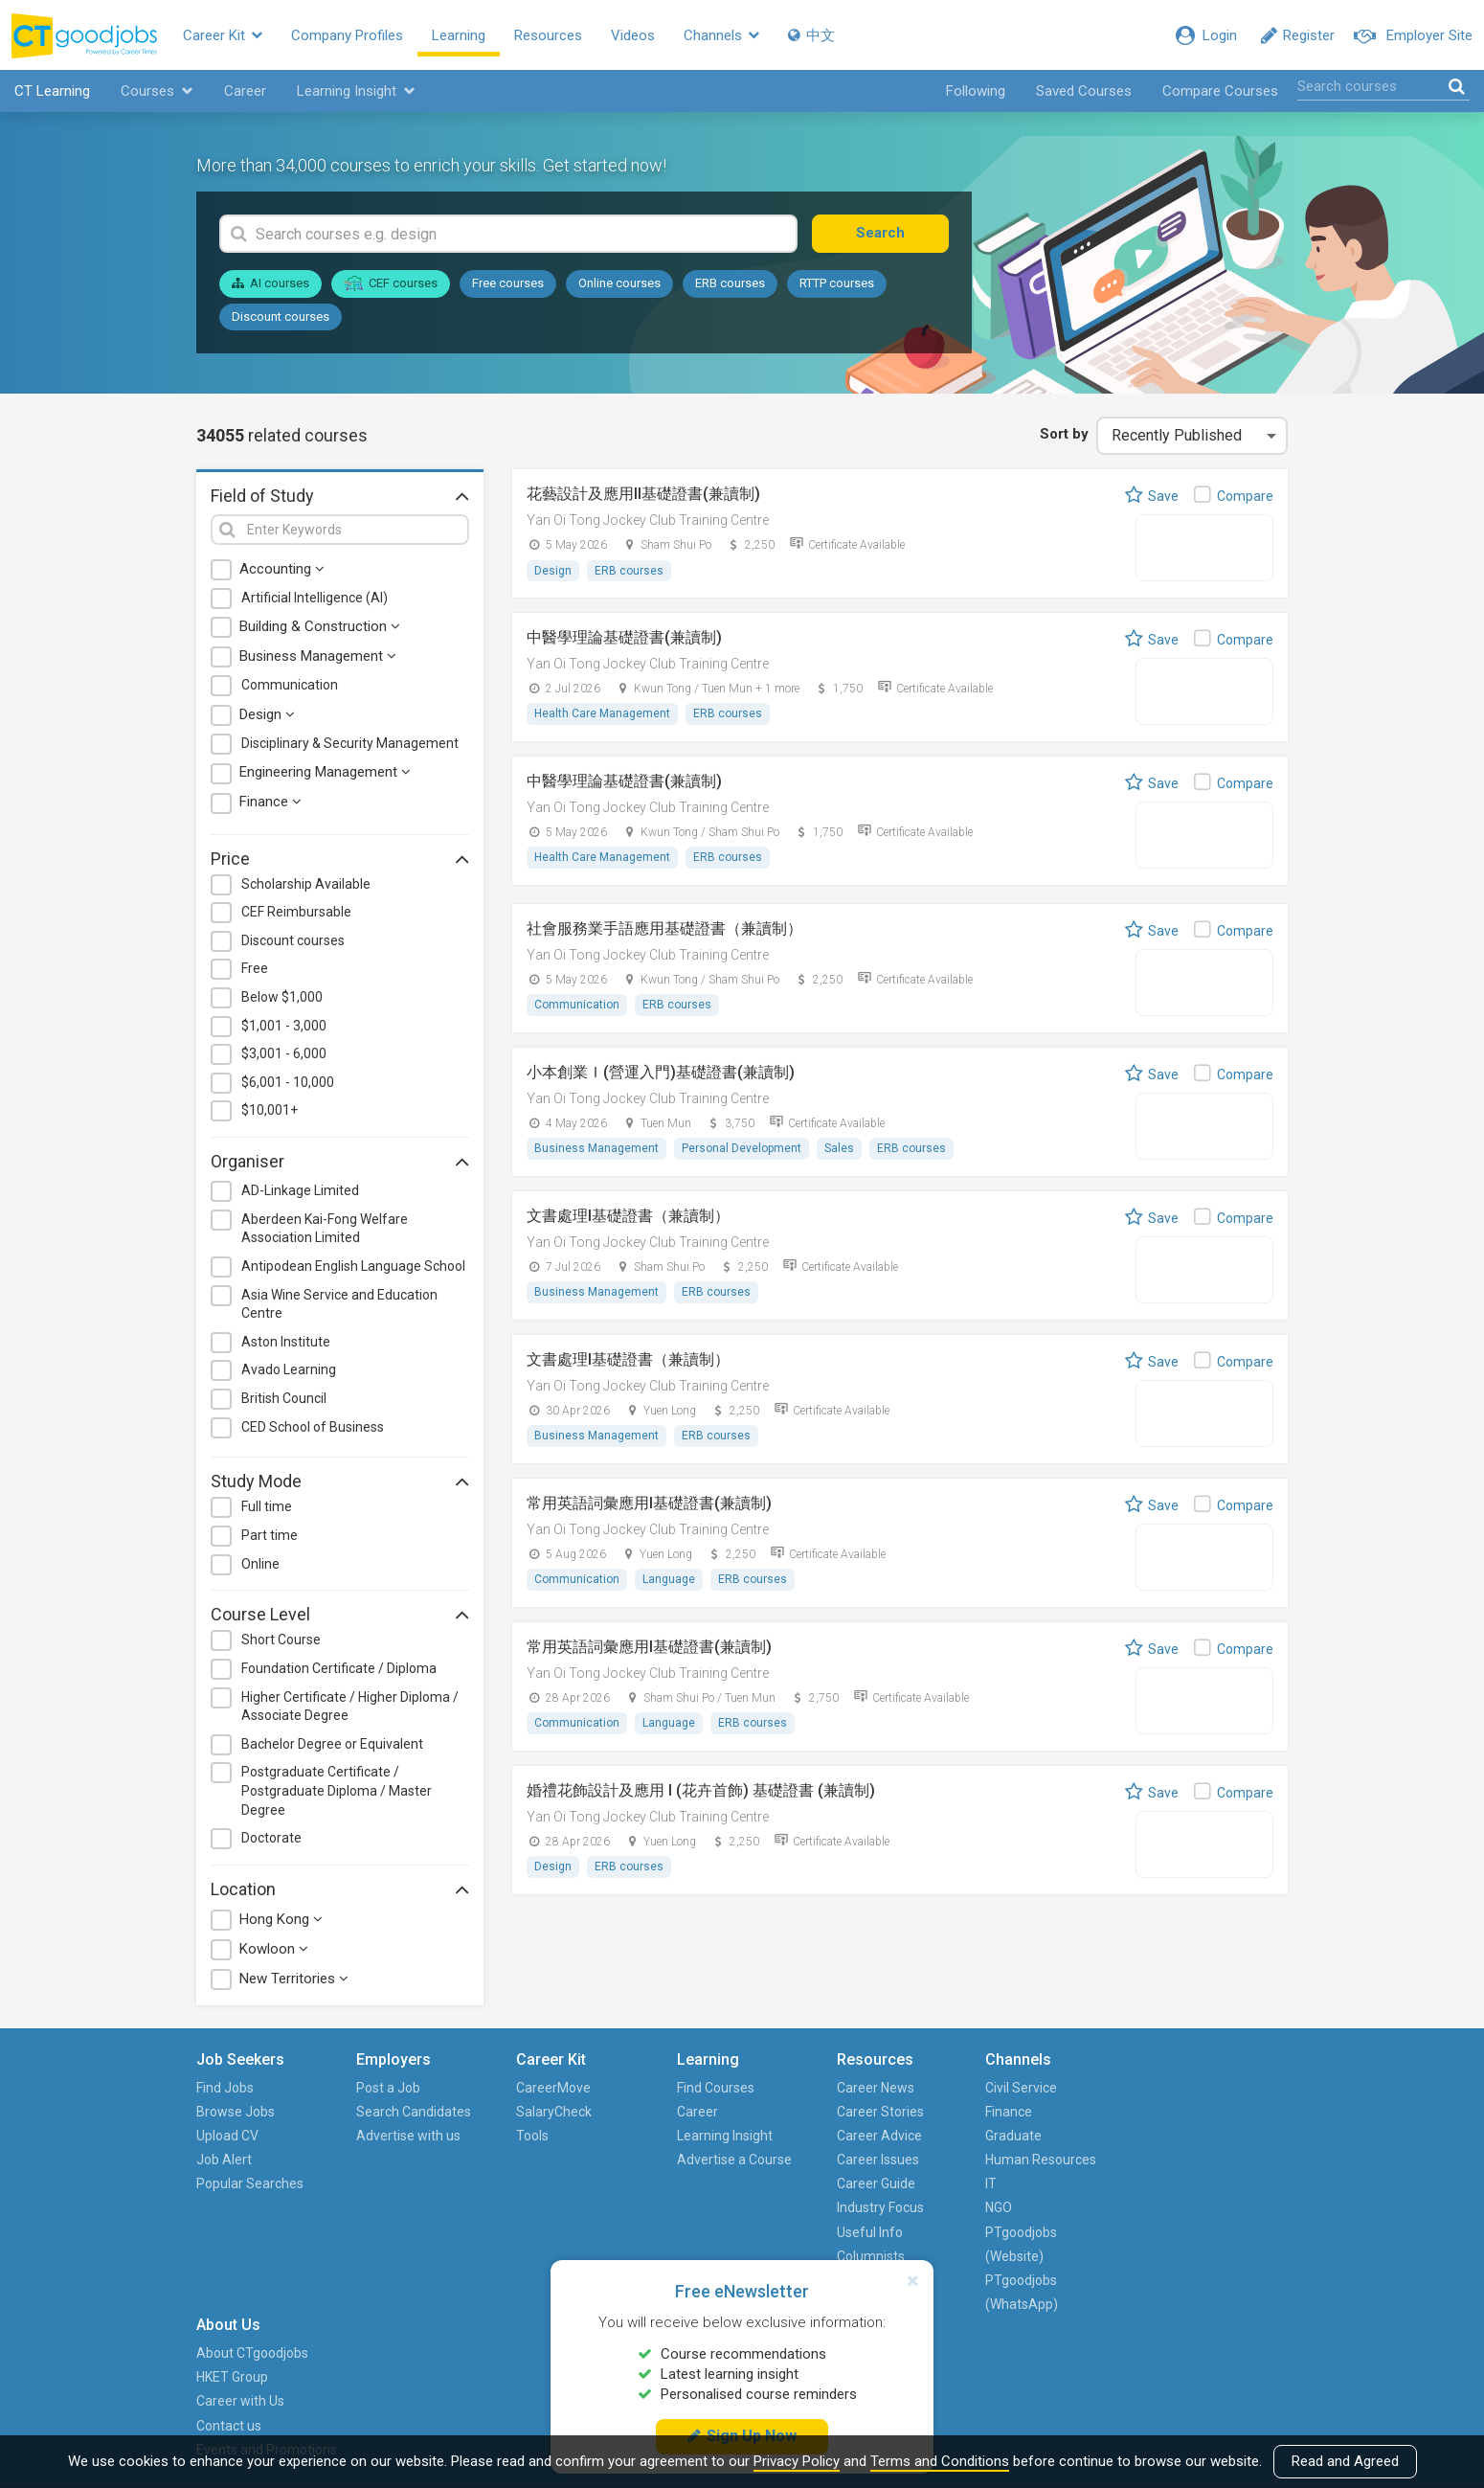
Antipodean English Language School (353, 1267)
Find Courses (714, 2087)
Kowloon (273, 1949)
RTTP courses (836, 284)
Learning (460, 35)
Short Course (281, 1640)
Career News (874, 2087)
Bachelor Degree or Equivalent (332, 1744)
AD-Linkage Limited (300, 1191)
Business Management (317, 657)
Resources (550, 35)
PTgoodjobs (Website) (1021, 2244)
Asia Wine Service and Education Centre (339, 1304)
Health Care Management (602, 714)
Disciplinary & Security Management (350, 743)
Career (245, 92)
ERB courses (730, 284)
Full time (266, 1507)
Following (975, 92)
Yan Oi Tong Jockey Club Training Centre (648, 520)
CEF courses (391, 283)
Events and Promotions (1215, 2184)
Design (267, 714)
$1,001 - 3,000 (283, 1025)
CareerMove (553, 2087)
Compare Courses (1220, 92)
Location (340, 1888)
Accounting (282, 568)
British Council (283, 1399)
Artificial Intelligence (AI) (314, 597)
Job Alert (224, 2160)
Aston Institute (285, 1341)
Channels (723, 35)
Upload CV (227, 2135)
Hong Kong (281, 1920)
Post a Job (388, 2087)
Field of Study (340, 496)
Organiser (340, 1161)
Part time (269, 1536)
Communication (289, 685)
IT (991, 2184)
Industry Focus (879, 2208)
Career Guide (875, 2184)
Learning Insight (356, 92)
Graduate (1013, 2135)
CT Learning (52, 92)
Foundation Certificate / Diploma (339, 1669)
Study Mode (340, 1481)
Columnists (870, 2256)
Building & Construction (319, 627)
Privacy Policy (796, 2461)
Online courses (619, 284)
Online (260, 1564)
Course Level (340, 1614)
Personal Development (741, 1149)
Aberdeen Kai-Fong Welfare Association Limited (324, 1228)
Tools (532, 2135)
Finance (270, 802)
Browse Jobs (235, 2111)
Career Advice (878, 2135)
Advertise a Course (733, 2160)
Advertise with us (408, 2135)
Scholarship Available (306, 884)
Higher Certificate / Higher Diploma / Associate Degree (350, 1706)
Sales (839, 1149)
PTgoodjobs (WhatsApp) (1021, 2293)
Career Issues (877, 2160)
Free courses (508, 284)
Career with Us (1189, 2135)
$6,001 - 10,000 (287, 1082)
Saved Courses (1084, 92)
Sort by (1064, 434)
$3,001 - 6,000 (283, 1054)
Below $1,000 (282, 998)
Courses (157, 92)
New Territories (294, 1979)
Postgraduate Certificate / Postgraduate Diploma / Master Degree (336, 1791)
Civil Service (1021, 2087)
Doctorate (271, 1838)
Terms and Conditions (939, 2461)
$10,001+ (269, 1111)
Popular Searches (250, 2184)
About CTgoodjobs (1201, 2087)
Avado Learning (288, 1370)
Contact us (1177, 2160)
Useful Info (869, 2232)
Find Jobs (225, 2087)
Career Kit (224, 35)
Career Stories (879, 2111)
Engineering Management (325, 772)
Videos (635, 35)
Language (668, 1580)
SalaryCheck (554, 2111)
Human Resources (1040, 2160)
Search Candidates (413, 2111)
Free (254, 969)
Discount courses (280, 316)
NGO (998, 2208)
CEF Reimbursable (296, 912)
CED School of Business (312, 1427)
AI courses (270, 284)
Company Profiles (349, 35)
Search (880, 233)
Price (340, 858)
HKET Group (1181, 2111)
